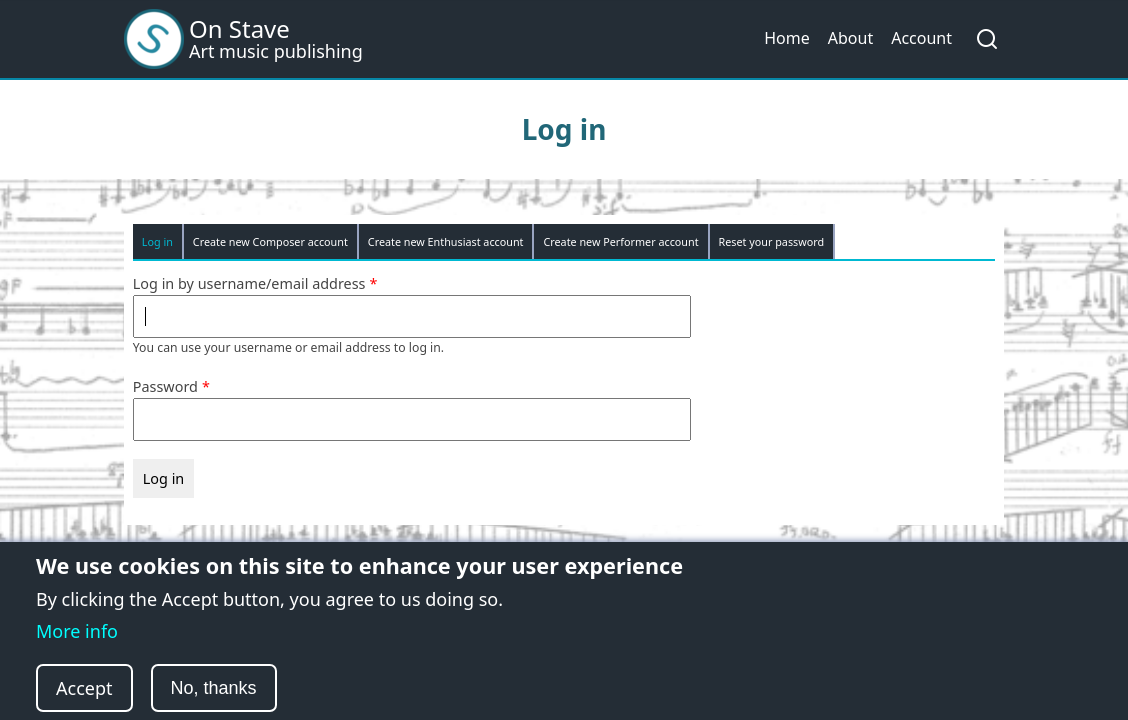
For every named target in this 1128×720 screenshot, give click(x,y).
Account (921, 38)
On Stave (239, 28)
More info (77, 649)
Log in (157, 241)
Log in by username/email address (249, 283)
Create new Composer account (270, 241)
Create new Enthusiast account (446, 241)
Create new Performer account (620, 241)
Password (165, 386)
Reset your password (772, 241)
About (850, 38)
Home (787, 38)
